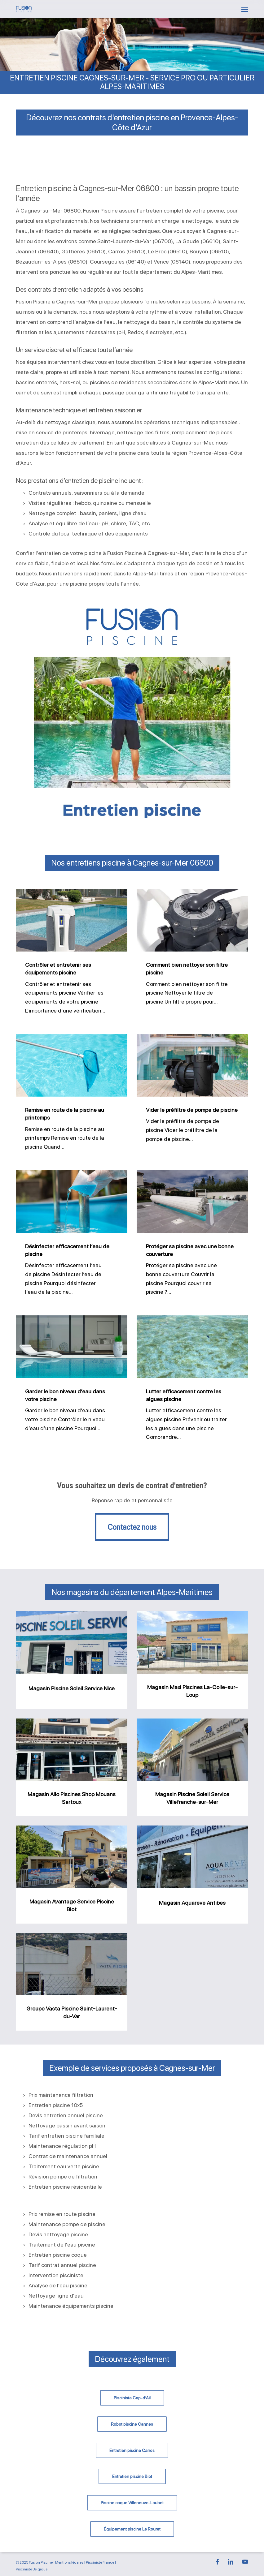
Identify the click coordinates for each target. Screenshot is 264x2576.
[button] (244, 9)
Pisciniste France (100, 2562)
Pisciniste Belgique (31, 2569)
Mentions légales (69, 2562)
